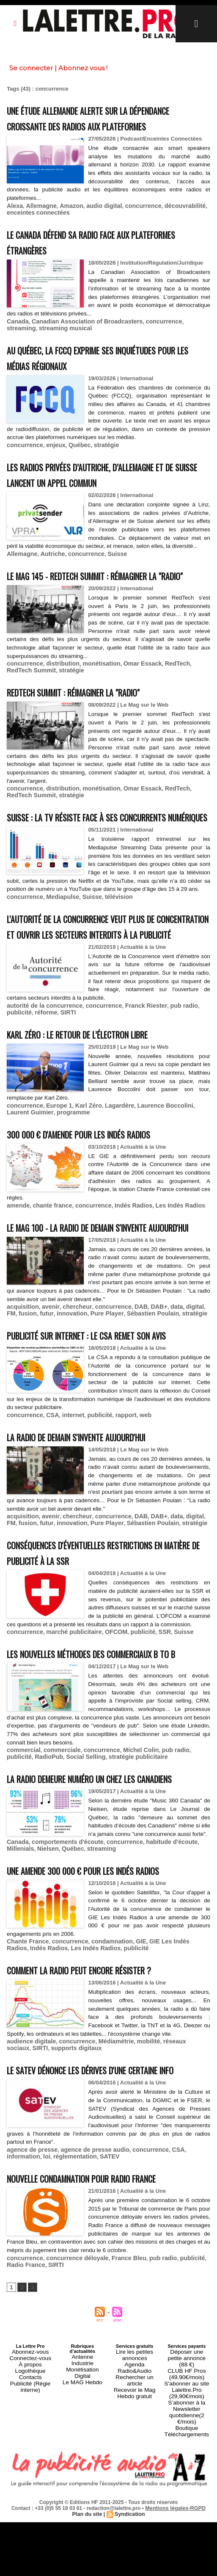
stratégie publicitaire (101, 1895)
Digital (82, 2552)
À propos (30, 2542)
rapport (116, 1523)
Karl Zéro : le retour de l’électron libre (98, 1106)
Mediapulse (58, 954)
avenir (47, 1401)
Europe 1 (54, 1177)
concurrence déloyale (71, 2439)
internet (68, 1523)
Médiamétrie (107, 2201)
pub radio (168, 1078)
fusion (15, 1407)
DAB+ (146, 1401)
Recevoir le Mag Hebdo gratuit (134, 2555)
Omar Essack (130, 700)
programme (45, 1183)
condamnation (103, 2102)
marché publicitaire (68, 1755)
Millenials (196, 2003)
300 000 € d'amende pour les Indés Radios (98, 1205)
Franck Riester (134, 1078)
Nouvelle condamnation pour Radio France (103, 2352)
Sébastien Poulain (129, 1407)
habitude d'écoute (157, 2003)
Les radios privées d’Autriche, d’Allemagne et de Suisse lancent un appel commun (107, 487)
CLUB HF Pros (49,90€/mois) (186, 2545)
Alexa (14, 221)
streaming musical (31, 342)
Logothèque (30, 2547)
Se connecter (31, 68)
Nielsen (16, 2010)
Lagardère (109, 1177)
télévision (109, 954)
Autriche (49, 575)
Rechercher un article (135, 2547)
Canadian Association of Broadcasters (80, 335)
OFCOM (106, 1755)
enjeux (51, 458)
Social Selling (53, 1895)
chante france (48, 1276)
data (162, 1401)
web (134, 1523)
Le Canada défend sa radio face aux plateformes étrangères (85, 256)
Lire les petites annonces (135, 2535)
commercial (22, 1889)
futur (32, 1407)
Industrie (82, 2542)
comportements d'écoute (62, 2003)
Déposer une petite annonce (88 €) (186, 2535)
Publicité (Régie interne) (30, 2560)
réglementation (35, 2330)
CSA (48, 1523)
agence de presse (30, 2324)
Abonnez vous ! (82, 68)
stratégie (98, 458)
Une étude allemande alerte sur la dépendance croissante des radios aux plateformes (93, 125)
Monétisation (82, 2547)
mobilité (136, 2201)
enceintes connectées (35, 227)
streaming (183, 335)
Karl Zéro (81, 1177)
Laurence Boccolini (151, 1177)
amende (17, 1276)
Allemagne (38, 221)
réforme (17, 1084)
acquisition (21, 1401)
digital (179, 1401)
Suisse (108, 575)
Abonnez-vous (30, 2532)
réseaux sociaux (171, 2201)
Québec (73, 458)
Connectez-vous (30, 2537)
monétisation (93, 700)
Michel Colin (129, 1889)
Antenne (82, 2537)
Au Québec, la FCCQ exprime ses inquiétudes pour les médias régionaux (103, 371)
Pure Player (87, 1407)
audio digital (96, 221)
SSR (151, 1755)
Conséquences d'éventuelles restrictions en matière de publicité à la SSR (107, 1668)
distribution (58, 700)
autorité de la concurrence (41, 1078)
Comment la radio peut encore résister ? (99, 2130)
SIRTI (37, 1084)
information (187, 2324)
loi (10, 2330)
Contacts (30, 2552)
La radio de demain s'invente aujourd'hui (96, 1545)
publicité (195, 1078)
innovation (55, 1407)
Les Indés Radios (165, 1276)
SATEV (68, 2330)
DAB (129, 1401)
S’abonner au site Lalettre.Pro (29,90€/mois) (187, 2557)
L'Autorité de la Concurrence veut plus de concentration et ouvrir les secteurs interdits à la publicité (102, 991)
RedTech (162, 700)
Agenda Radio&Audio (135, 2542)
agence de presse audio (87, 2324)
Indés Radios (122, 1276)
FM (194, 1401)
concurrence (131, 221)
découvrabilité (169, 221)
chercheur (71, 1401)
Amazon (66, 221)
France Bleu (118, 2439)
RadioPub (20, 1895)
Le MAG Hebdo (82, 2557)
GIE (129, 2102)
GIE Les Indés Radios (165, 2102)
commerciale (57, 1889)
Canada (17, 335)
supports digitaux (47, 2207)
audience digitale (29, 2201)
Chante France (26, 2102)
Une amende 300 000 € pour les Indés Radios (104, 2031)
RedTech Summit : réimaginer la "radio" (93, 727)
